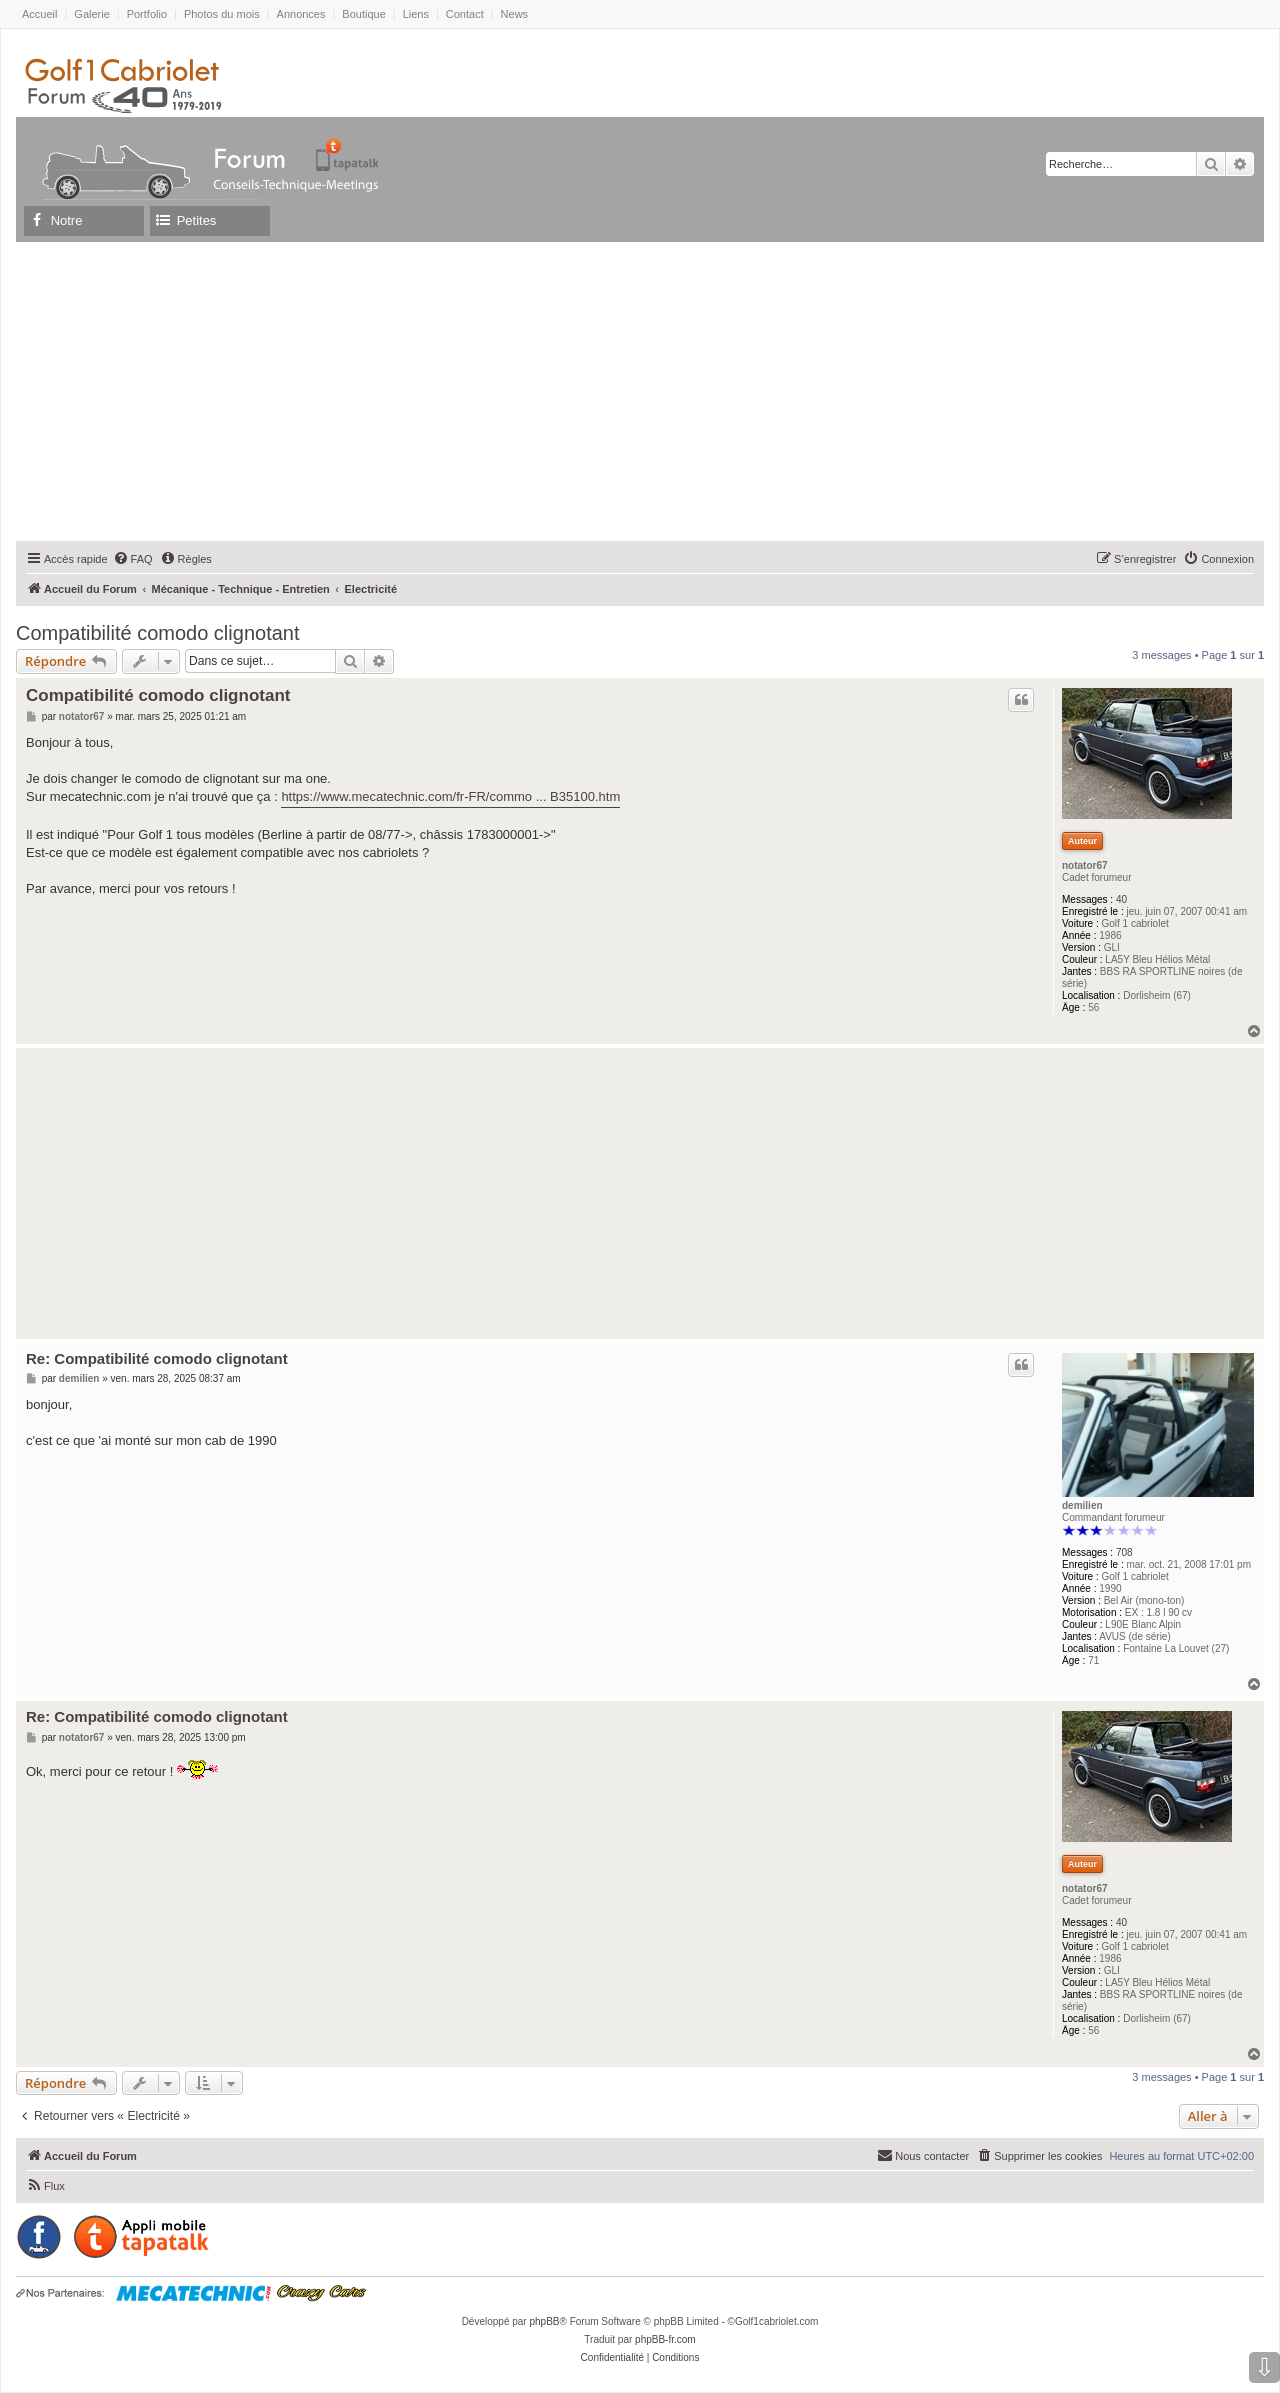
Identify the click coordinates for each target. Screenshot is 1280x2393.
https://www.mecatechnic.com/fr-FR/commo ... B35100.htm (450, 796)
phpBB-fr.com (665, 2339)
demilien (1082, 1505)
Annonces (301, 14)
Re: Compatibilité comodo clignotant (157, 1358)
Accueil (39, 14)
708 (1124, 1552)
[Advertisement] (640, 391)
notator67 (1085, 865)
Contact (465, 14)
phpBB (544, 2321)
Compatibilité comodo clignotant (158, 633)
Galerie (91, 14)
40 (1121, 899)
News (515, 14)
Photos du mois (222, 14)
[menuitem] (133, 559)
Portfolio (147, 14)
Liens (416, 14)
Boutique (363, 14)
